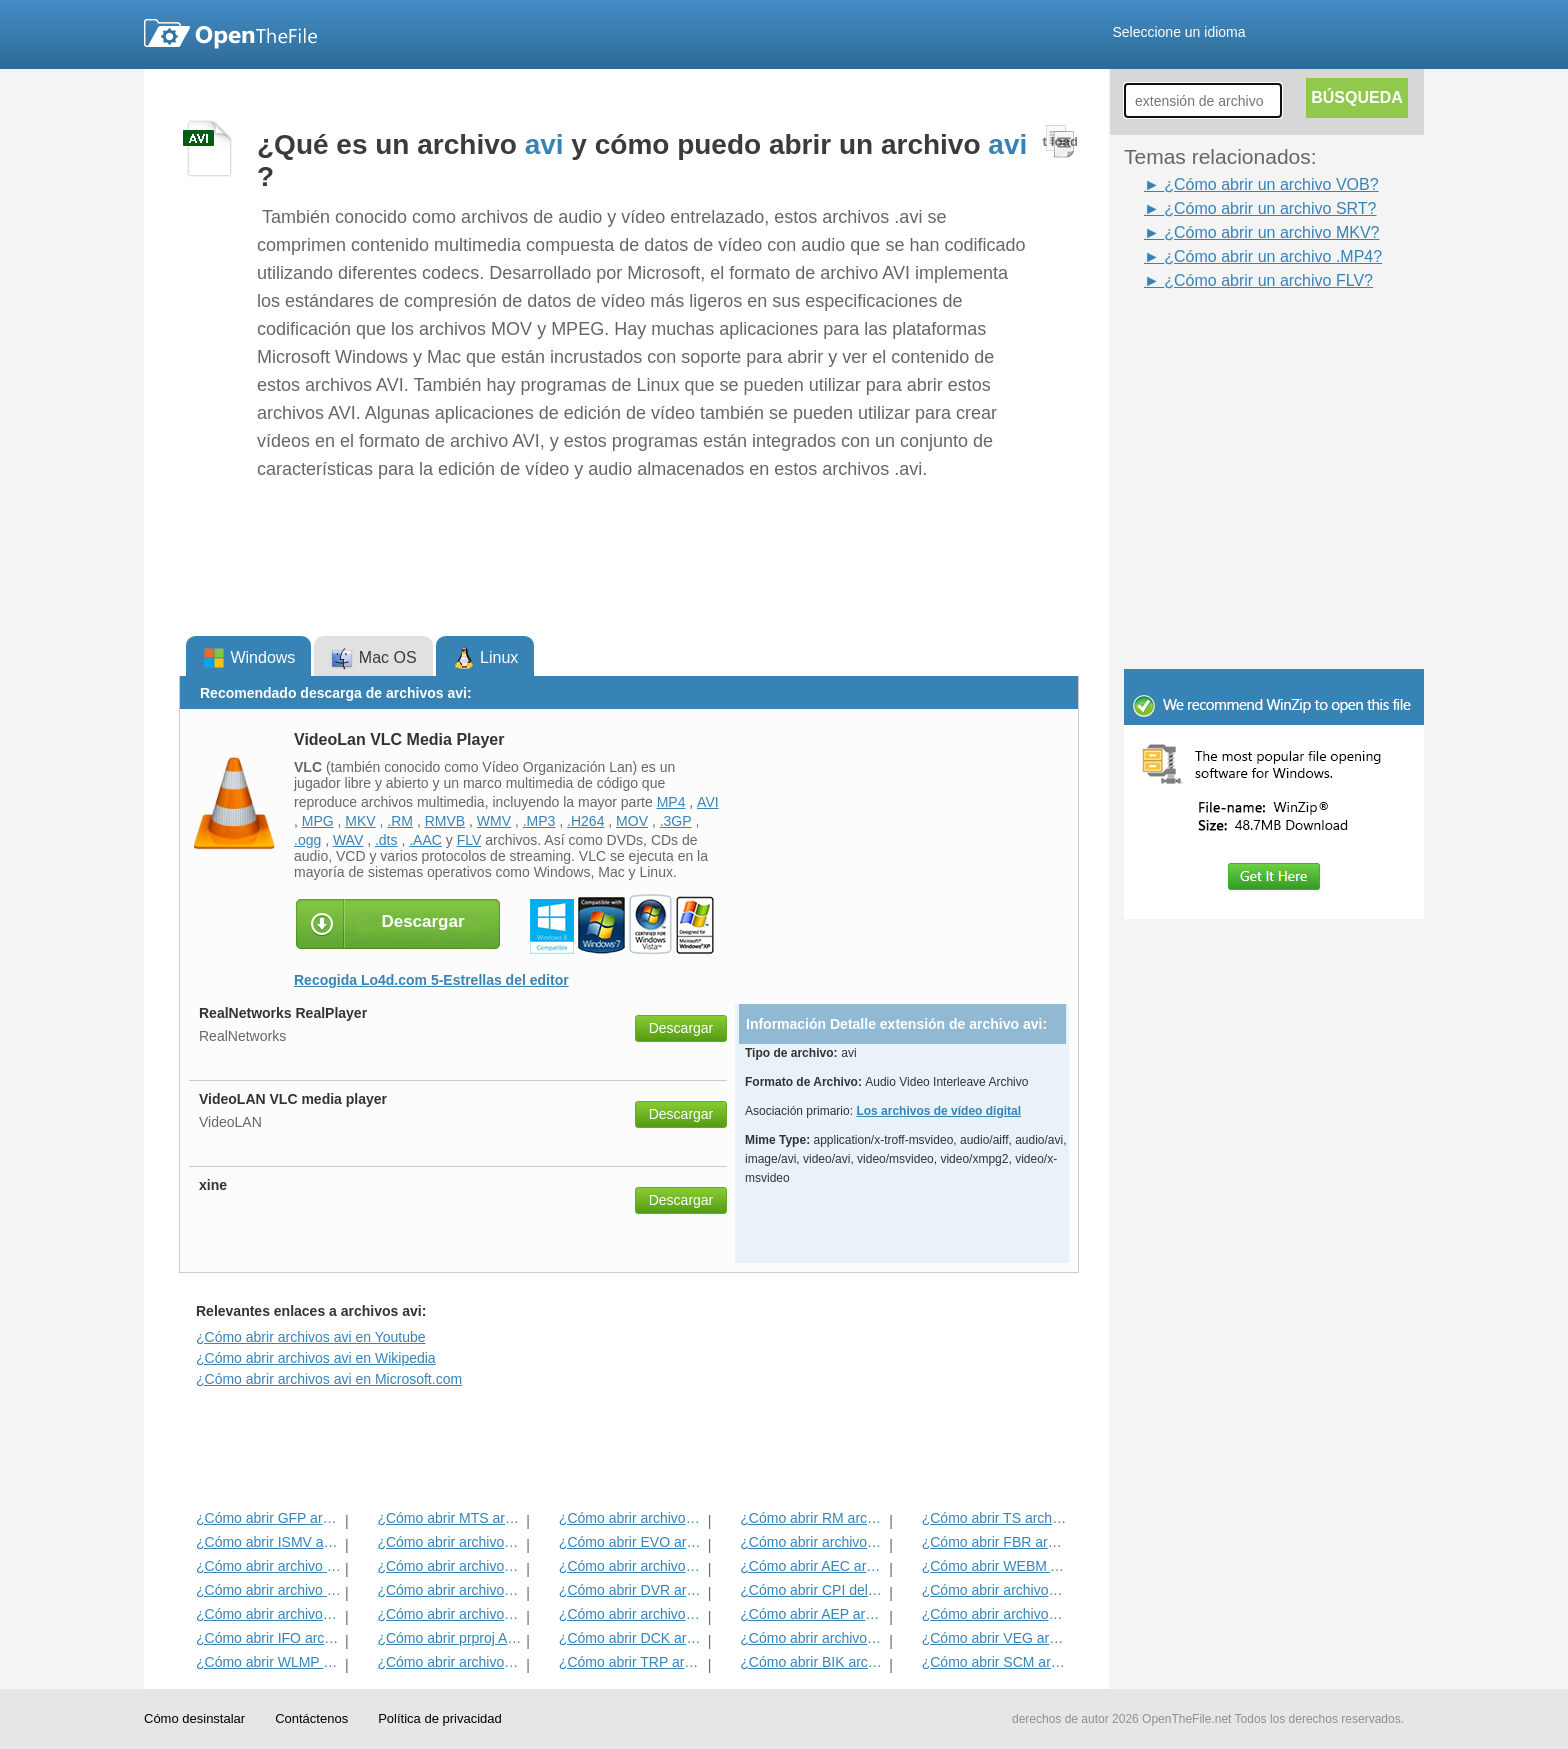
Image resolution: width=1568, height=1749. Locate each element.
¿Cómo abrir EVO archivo (631, 1542)
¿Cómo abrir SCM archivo (994, 1662)
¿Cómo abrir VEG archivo (994, 1638)
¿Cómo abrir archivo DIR (268, 1590)
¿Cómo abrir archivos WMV (449, 1614)
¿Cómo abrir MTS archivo (449, 1518)
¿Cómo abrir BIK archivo (812, 1662)
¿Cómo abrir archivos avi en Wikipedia (316, 1358)
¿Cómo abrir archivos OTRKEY (631, 1614)
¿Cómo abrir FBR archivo (994, 1542)
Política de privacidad (440, 1718)
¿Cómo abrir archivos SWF (449, 1566)
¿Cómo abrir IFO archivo (268, 1638)
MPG (318, 821)
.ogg (307, 840)
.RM (400, 821)
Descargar (681, 1028)
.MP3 (539, 821)
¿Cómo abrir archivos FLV (449, 1662)
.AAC (425, 840)
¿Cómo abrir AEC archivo (812, 1566)
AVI (708, 802)
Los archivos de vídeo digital (938, 1111)
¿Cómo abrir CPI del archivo (812, 1590)
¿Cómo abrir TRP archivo (631, 1662)
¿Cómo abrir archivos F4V (994, 1590)
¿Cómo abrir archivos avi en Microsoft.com (329, 1379)
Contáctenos (311, 1718)
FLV (469, 840)
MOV (632, 821)
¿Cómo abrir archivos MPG (631, 1518)
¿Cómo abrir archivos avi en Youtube (311, 1337)
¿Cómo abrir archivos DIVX (268, 1614)
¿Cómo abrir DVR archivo (631, 1590)
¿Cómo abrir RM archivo (812, 1518)
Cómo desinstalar (194, 1718)
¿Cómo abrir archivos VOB (812, 1542)
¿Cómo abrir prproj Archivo (449, 1638)
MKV (360, 821)
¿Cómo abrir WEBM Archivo (994, 1566)
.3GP (676, 821)
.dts (386, 840)
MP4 (671, 802)
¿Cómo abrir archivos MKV (994, 1614)
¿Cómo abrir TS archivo (994, 1518)
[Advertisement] (1244, 338)
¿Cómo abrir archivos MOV (812, 1638)
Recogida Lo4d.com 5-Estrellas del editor (431, 980)
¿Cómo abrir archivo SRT (268, 1566)
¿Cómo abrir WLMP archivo (268, 1662)
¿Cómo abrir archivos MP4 (449, 1542)
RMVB (445, 821)
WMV (494, 821)
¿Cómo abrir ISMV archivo (268, 1542)
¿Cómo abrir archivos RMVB (449, 1590)
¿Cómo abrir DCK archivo (631, 1638)
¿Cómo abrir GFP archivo (268, 1518)
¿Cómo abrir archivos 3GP (631, 1566)
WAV (348, 840)
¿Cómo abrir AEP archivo (812, 1614)
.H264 (585, 821)
